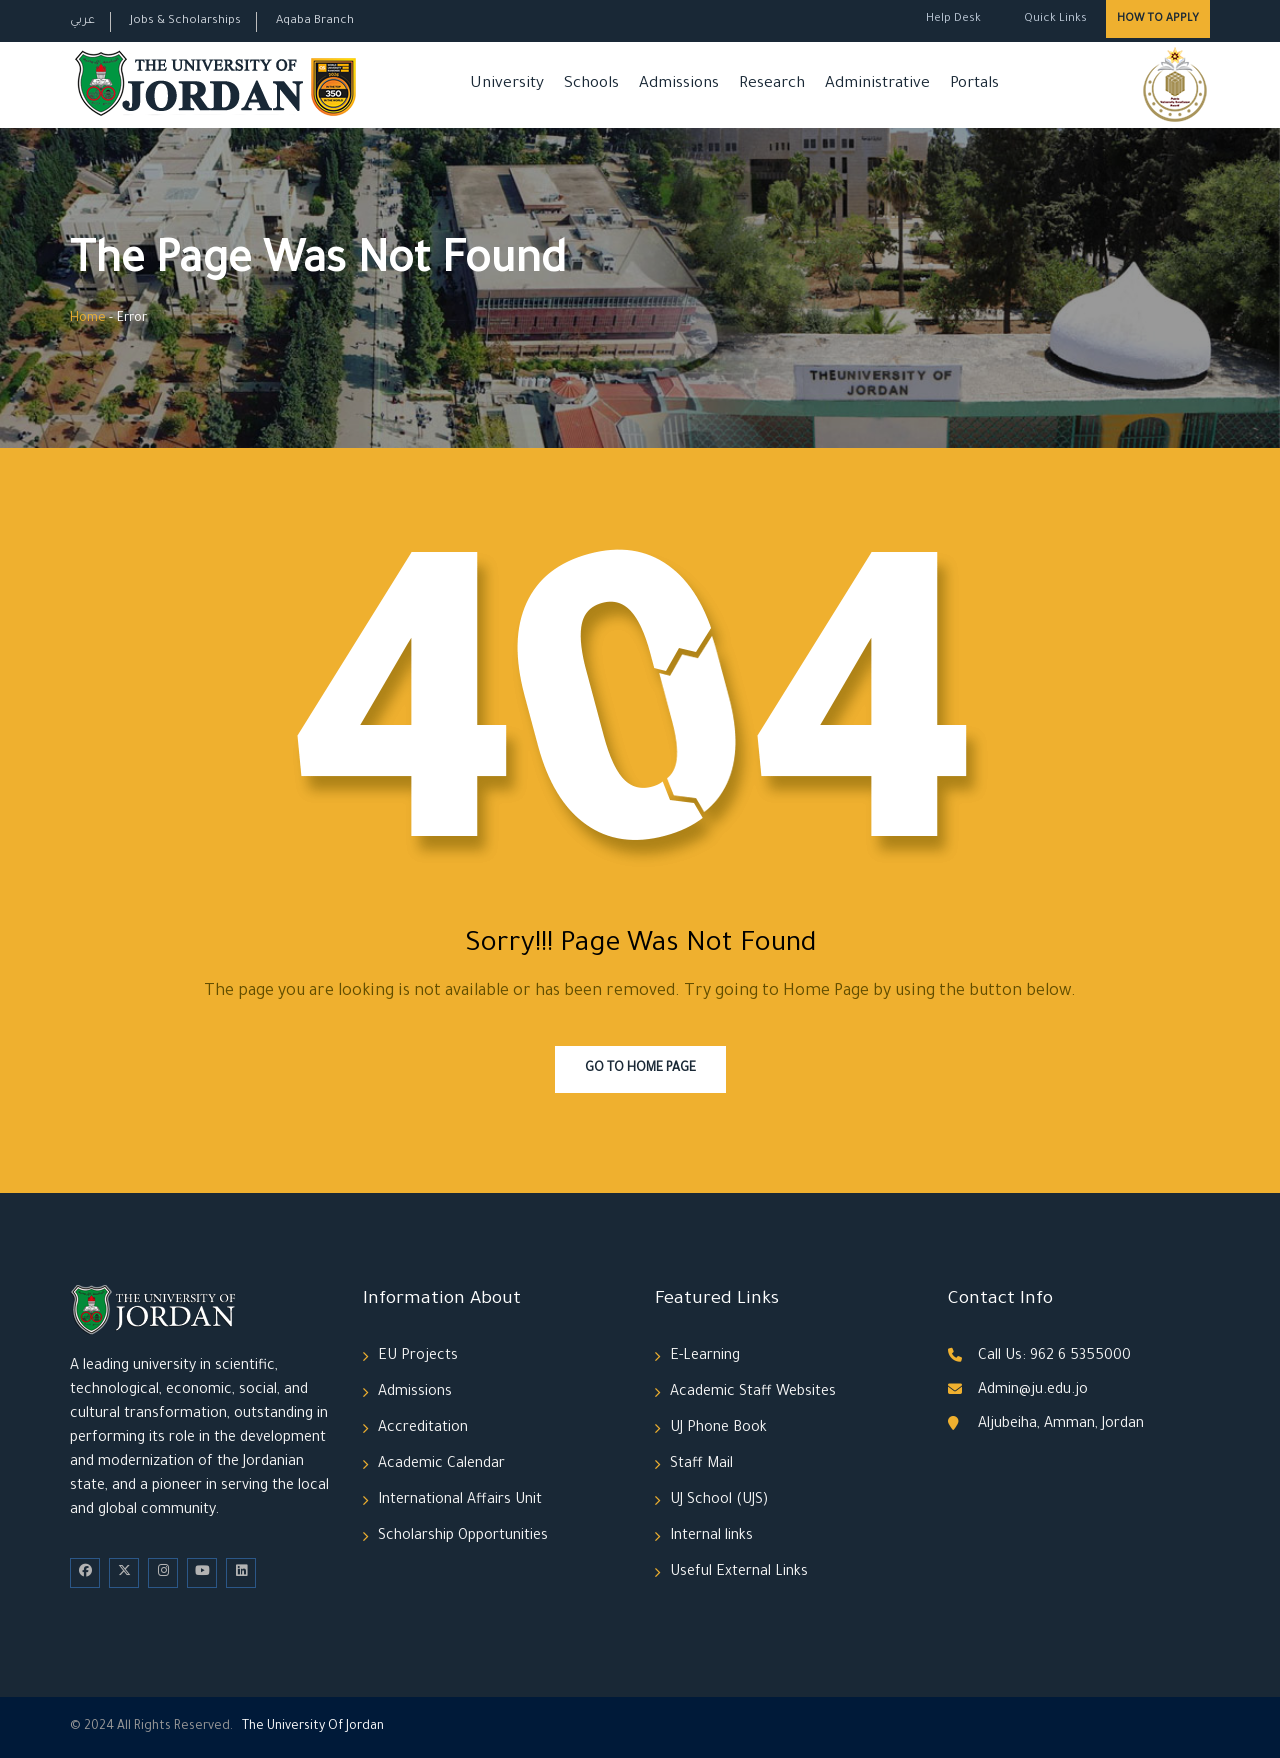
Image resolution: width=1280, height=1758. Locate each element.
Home (88, 319)
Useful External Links (739, 1573)
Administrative (877, 84)
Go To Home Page (640, 1069)
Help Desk (953, 19)
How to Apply (1158, 19)
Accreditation (423, 1429)
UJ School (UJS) (719, 1501)
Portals (974, 84)
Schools (591, 84)
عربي (82, 21)
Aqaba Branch (315, 21)
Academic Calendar (441, 1465)
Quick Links (1054, 19)
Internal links (711, 1537)
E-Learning (705, 1357)
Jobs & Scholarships (185, 21)
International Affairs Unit (460, 1501)
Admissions (679, 84)
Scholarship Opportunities (463, 1537)
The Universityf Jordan (313, 1727)
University (507, 84)
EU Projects (418, 1357)
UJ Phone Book (718, 1429)
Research (772, 84)
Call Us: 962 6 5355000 (1054, 1357)
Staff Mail (701, 1465)
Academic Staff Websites (753, 1393)
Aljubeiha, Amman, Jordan (1061, 1425)
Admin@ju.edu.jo (1033, 1391)
